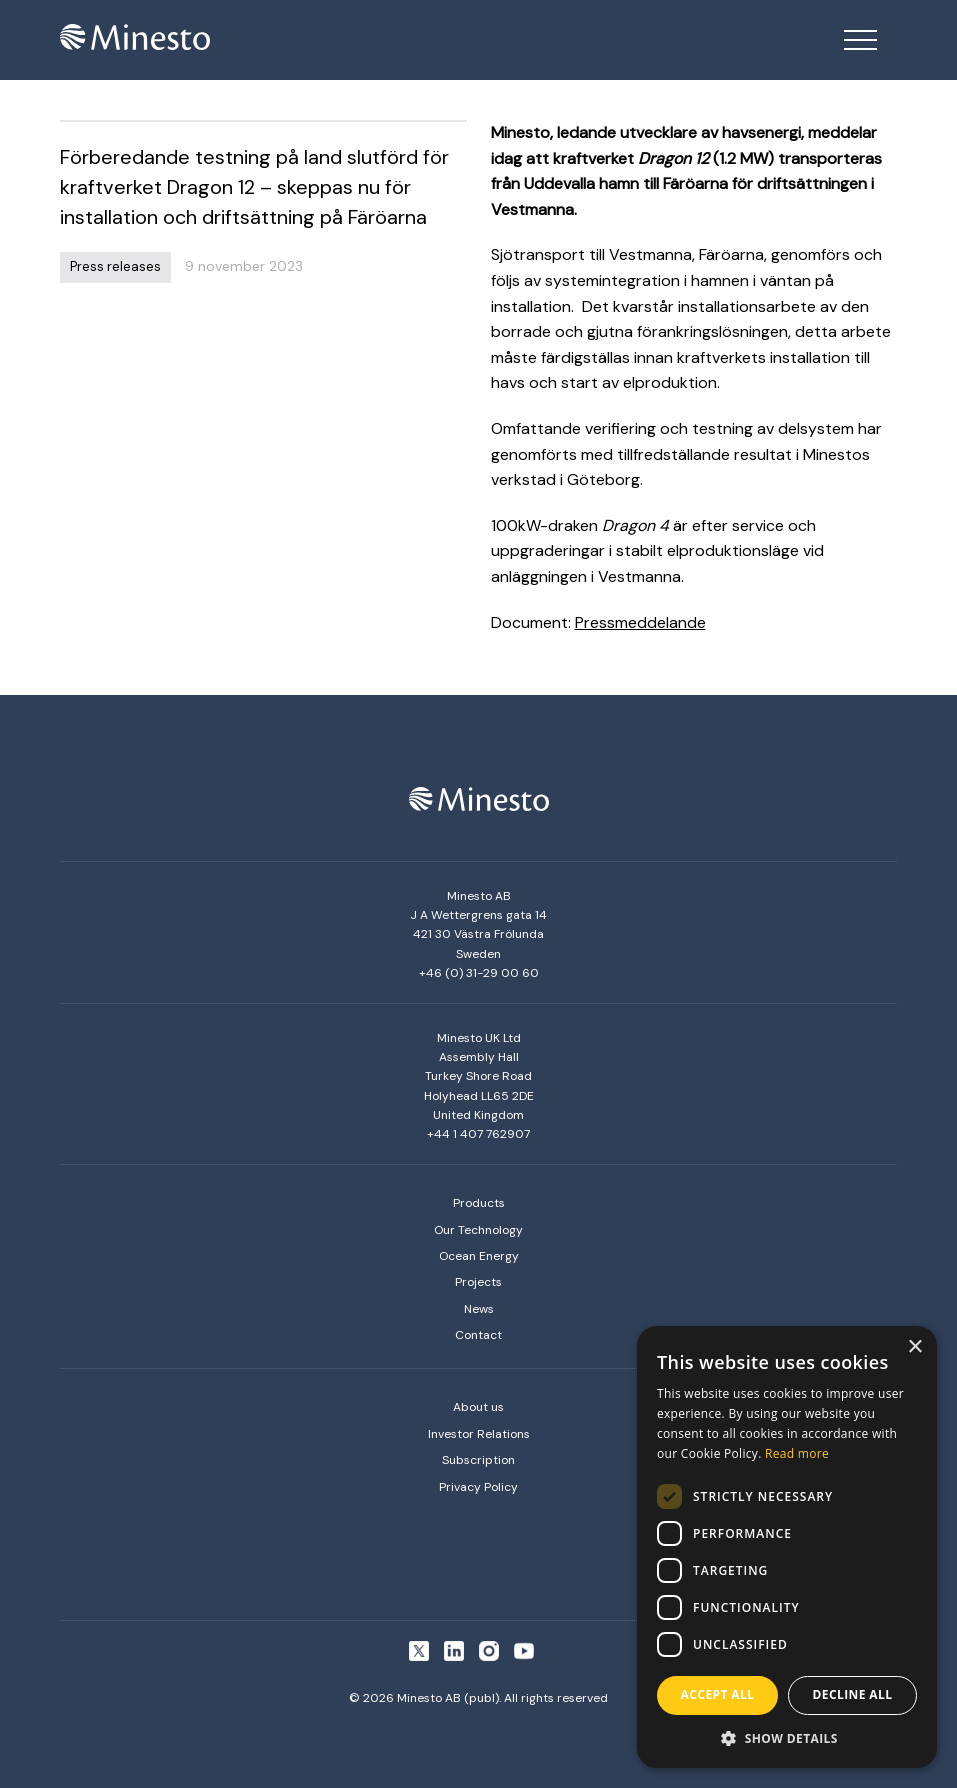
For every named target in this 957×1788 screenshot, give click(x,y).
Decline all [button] (853, 1694)
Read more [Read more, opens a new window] (797, 1453)
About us (478, 1407)
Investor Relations (479, 1434)
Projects (478, 1282)
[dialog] (787, 1547)
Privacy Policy (478, 1487)
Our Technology (478, 1230)
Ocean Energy (479, 1256)
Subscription (478, 1460)
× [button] (914, 1347)
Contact (478, 1335)
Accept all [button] (718, 1694)
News (479, 1309)
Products (479, 1203)
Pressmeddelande (640, 622)
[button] (787, 1738)
